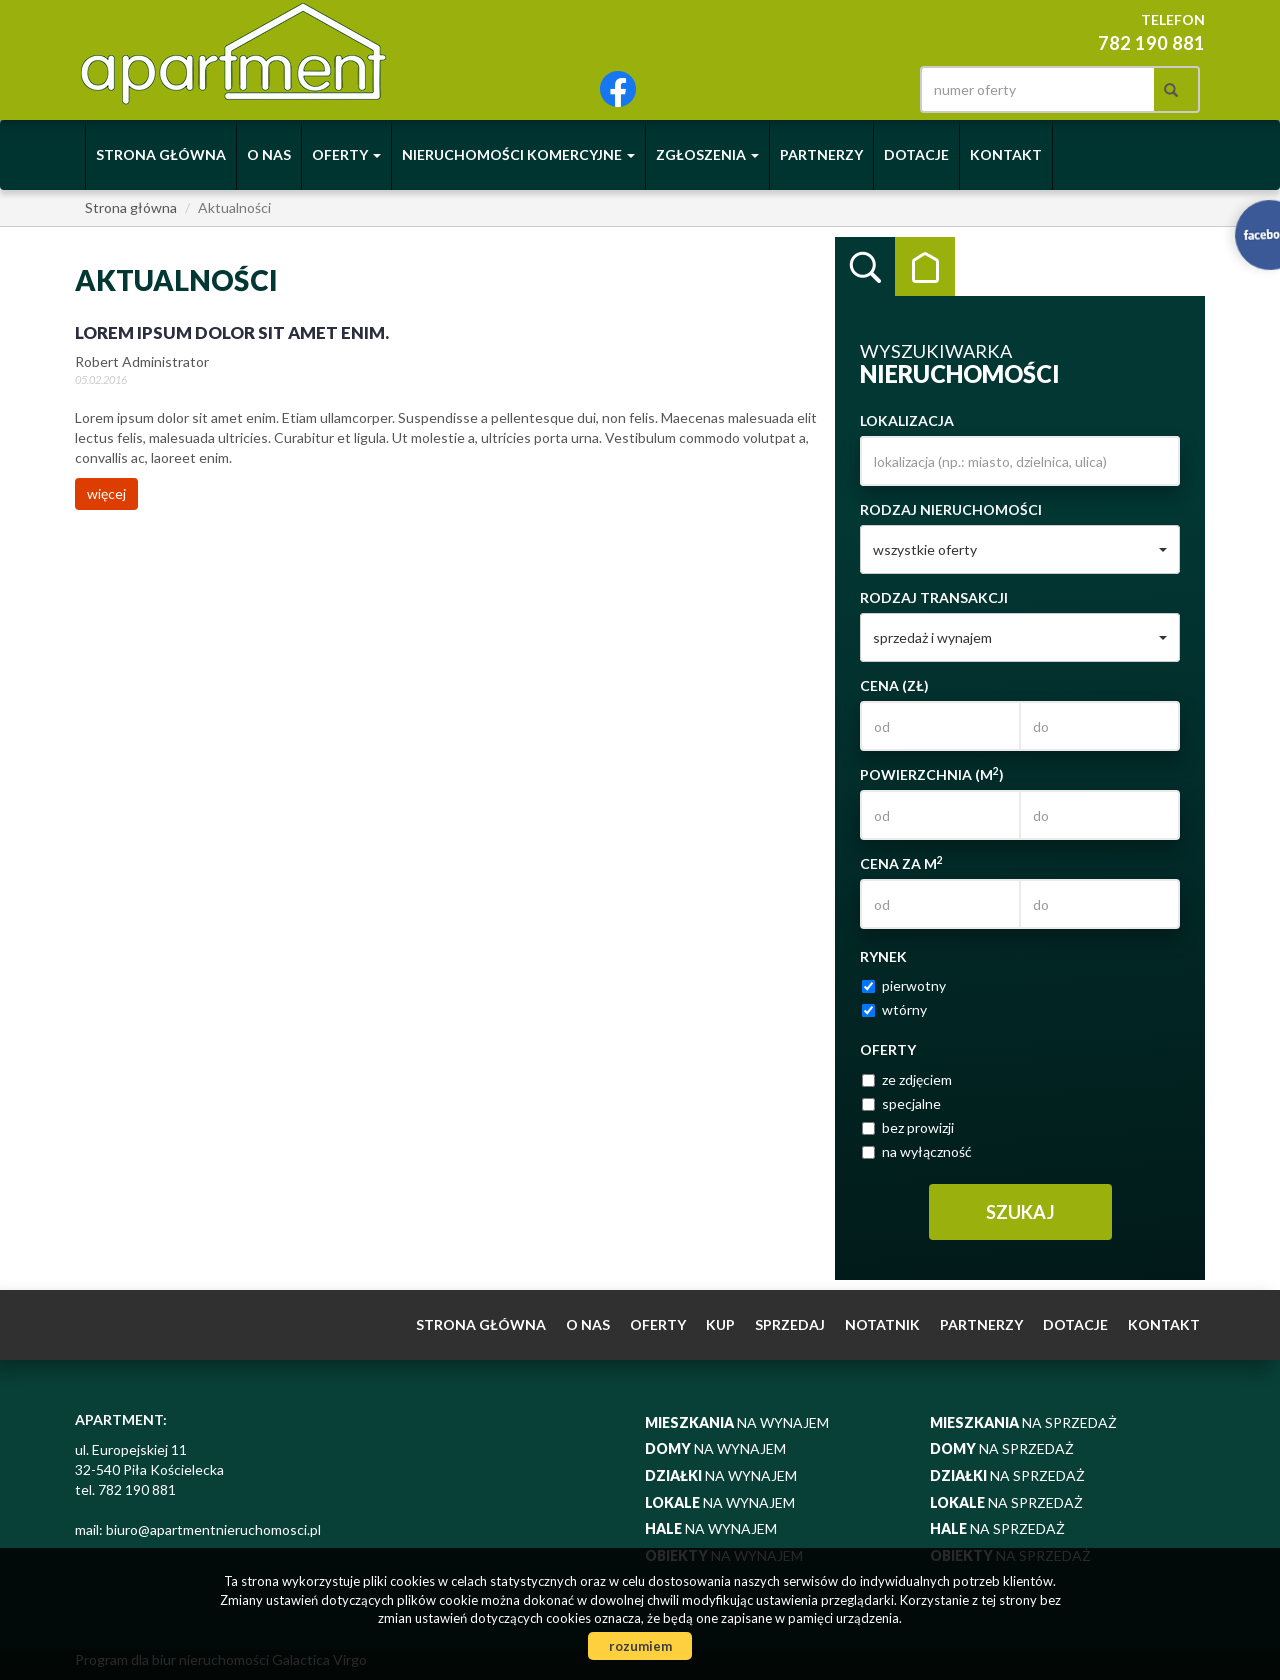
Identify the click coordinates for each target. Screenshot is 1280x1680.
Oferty (658, 1324)
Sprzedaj (790, 1324)
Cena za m (901, 863)
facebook (618, 89)
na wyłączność (917, 1151)
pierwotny (904, 985)
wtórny (894, 1009)
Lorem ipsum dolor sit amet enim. (232, 332)
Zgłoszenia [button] (707, 154)
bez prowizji (908, 1127)
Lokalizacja (907, 420)
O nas (269, 154)
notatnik (882, 1324)
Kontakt (1006, 154)
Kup (720, 1324)
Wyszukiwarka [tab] (865, 267)
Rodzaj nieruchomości (951, 509)
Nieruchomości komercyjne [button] (518, 154)
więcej (106, 493)
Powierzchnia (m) (932, 774)
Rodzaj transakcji (934, 597)
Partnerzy (821, 154)
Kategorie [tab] (925, 267)
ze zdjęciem (907, 1079)
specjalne (901, 1103)
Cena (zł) (894, 685)
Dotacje (916, 154)
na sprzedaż (1023, 1422)
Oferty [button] (346, 154)
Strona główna (161, 154)
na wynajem (737, 1422)
